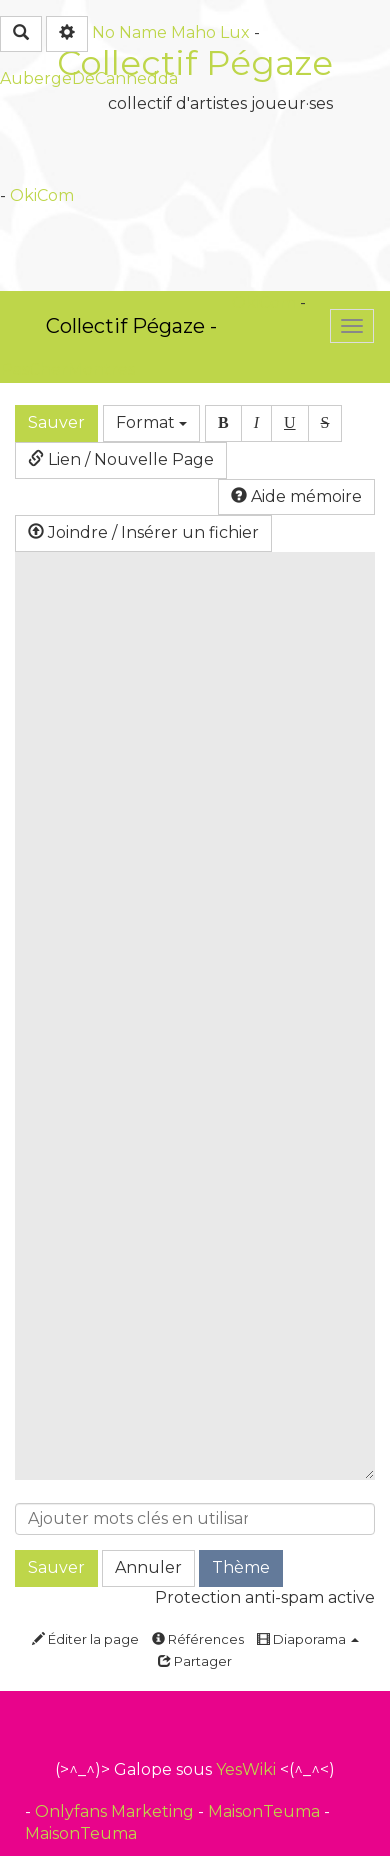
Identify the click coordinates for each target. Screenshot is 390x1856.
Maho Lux (210, 32)
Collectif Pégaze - (131, 326)
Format (151, 422)
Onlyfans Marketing (116, 1811)
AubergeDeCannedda (89, 78)
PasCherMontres (68, 369)
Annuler (148, 1567)
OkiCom (42, 195)
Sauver (56, 422)
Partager (195, 1661)
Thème (241, 1567)
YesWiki (246, 1769)
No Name (129, 32)
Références (198, 1639)
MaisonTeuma (266, 1811)
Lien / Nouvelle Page (121, 459)
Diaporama (308, 1639)
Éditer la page (85, 1639)
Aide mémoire (296, 496)
